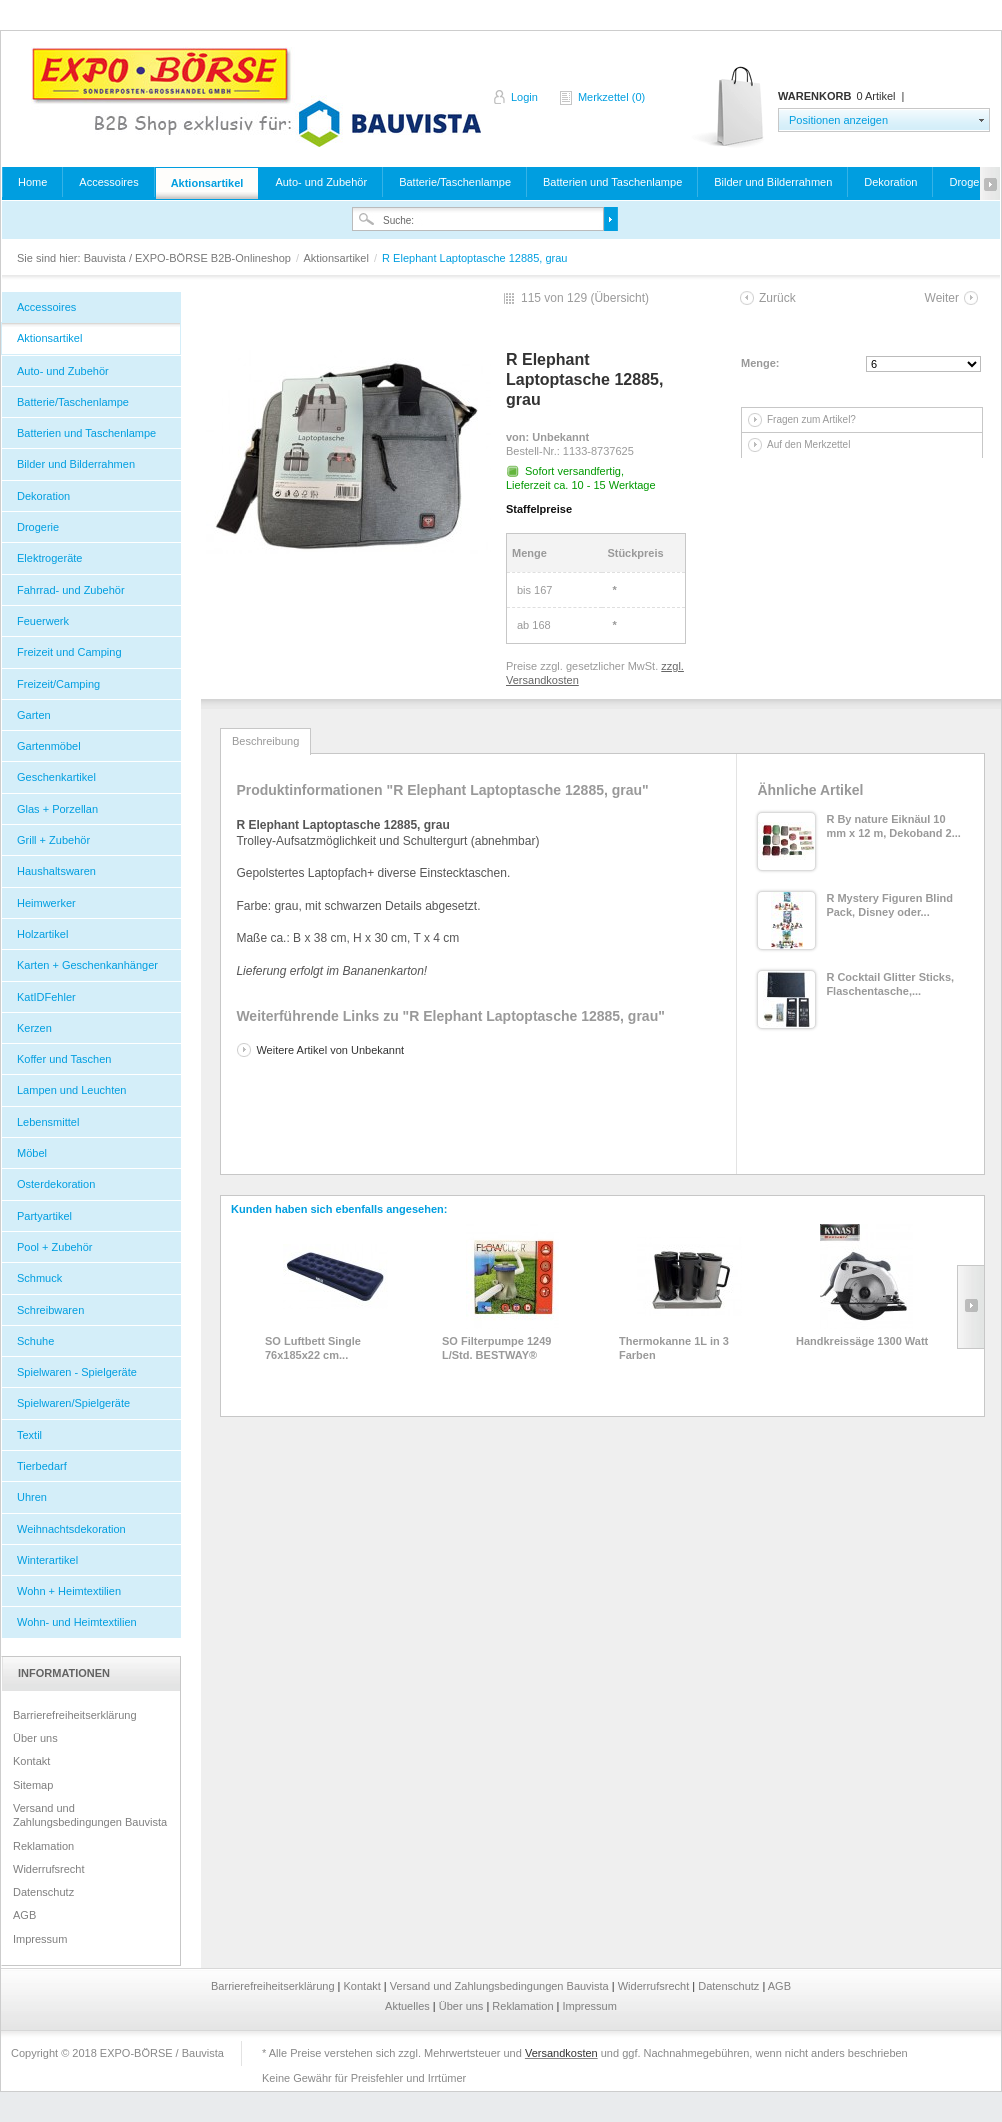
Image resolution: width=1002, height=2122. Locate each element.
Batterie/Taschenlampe (455, 182)
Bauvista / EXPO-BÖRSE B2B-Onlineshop (256, 97)
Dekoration (890, 182)
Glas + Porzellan (57, 809)
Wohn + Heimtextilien (69, 1591)
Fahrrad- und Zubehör (71, 590)
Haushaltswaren (56, 871)
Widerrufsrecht (49, 1869)
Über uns (35, 1738)
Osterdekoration (56, 1184)
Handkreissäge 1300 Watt (862, 1341)
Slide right (970, 1307)
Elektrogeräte (49, 558)
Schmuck (39, 1278)
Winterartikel (47, 1560)
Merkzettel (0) (611, 97)
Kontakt (31, 1761)
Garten (34, 715)
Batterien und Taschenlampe (612, 182)
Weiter (942, 298)
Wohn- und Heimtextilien (77, 1622)
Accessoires (108, 182)
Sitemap (33, 1785)
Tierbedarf (42, 1466)
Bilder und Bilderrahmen (773, 182)
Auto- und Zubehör (321, 182)
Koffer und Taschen (64, 1059)
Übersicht (619, 298)
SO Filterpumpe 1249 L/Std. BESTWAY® (496, 1348)
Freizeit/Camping (58, 684)
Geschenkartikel (56, 777)
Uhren (32, 1497)
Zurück (777, 298)
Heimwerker (46, 903)
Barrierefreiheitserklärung (75, 1715)
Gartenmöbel (49, 746)
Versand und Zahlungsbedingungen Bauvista (90, 1815)
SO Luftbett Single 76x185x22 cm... (313, 1348)
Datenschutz (43, 1892)
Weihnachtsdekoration (71, 1529)
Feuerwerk (43, 621)
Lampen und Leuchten (71, 1090)
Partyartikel (44, 1216)
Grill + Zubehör (53, 840)
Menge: (760, 363)
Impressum (40, 1939)
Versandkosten (561, 2053)
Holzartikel (42, 934)
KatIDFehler (46, 997)
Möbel (32, 1153)
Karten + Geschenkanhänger (87, 965)
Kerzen (34, 1028)
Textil (29, 1435)
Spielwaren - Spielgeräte (77, 1372)
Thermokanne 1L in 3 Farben (674, 1348)
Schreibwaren (50, 1310)
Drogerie (38, 527)
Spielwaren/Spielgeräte (73, 1403)
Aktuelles (409, 2006)
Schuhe (35, 1341)
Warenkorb (729, 107)
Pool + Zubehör (55, 1247)
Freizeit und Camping (69, 652)
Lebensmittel (48, 1122)
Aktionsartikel (207, 183)
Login (524, 97)
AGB (24, 1915)
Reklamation (43, 1846)
